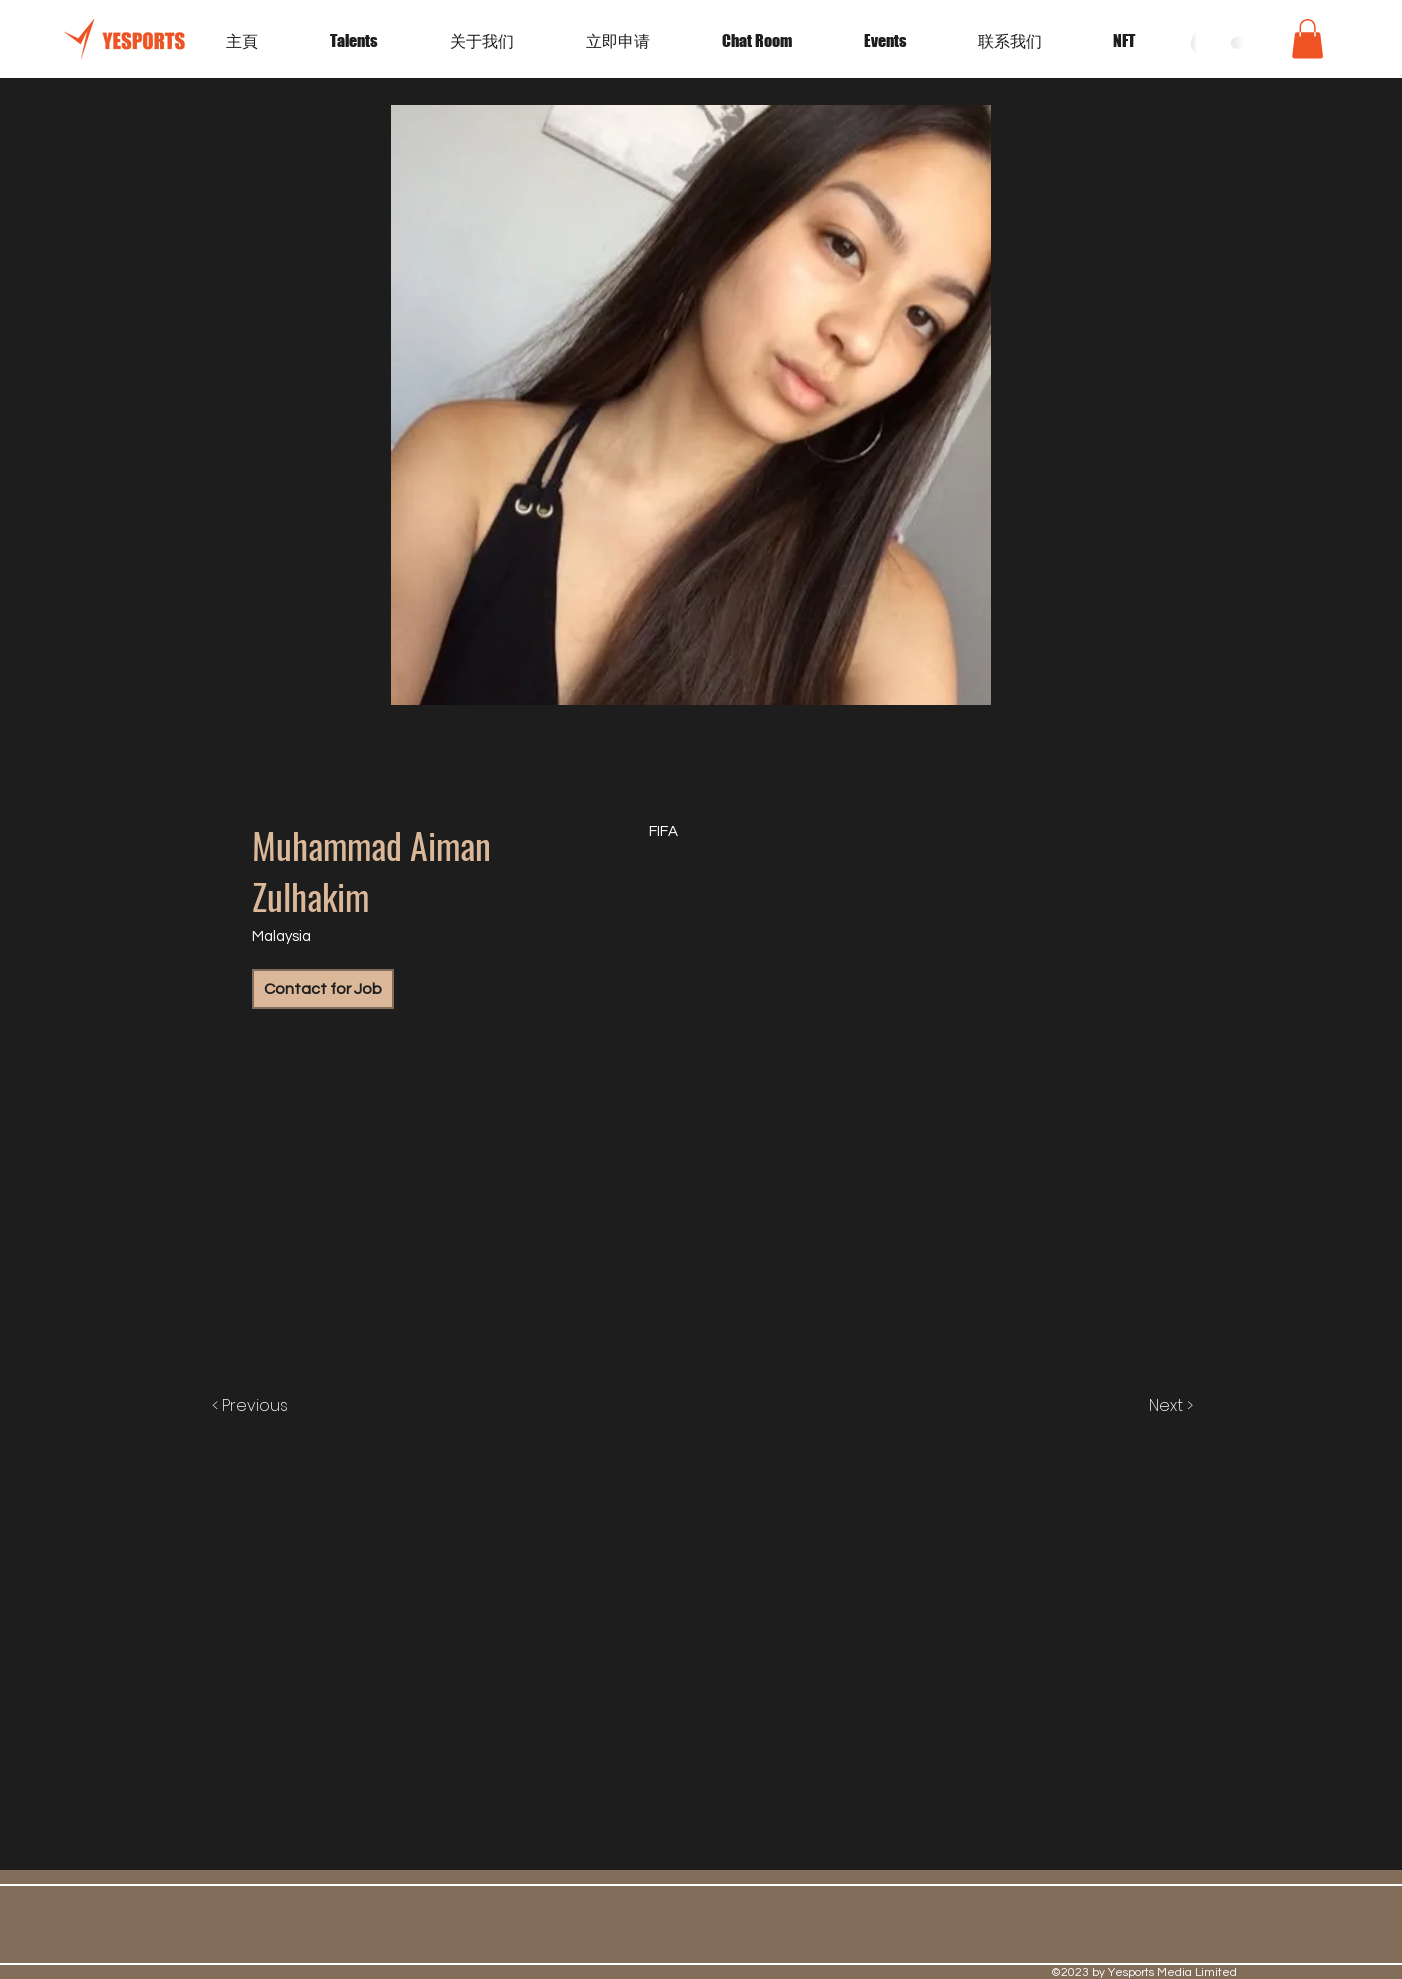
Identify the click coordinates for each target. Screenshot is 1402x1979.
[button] (906, 41)
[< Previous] (270, 1406)
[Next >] (1150, 1406)
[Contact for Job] (323, 989)
